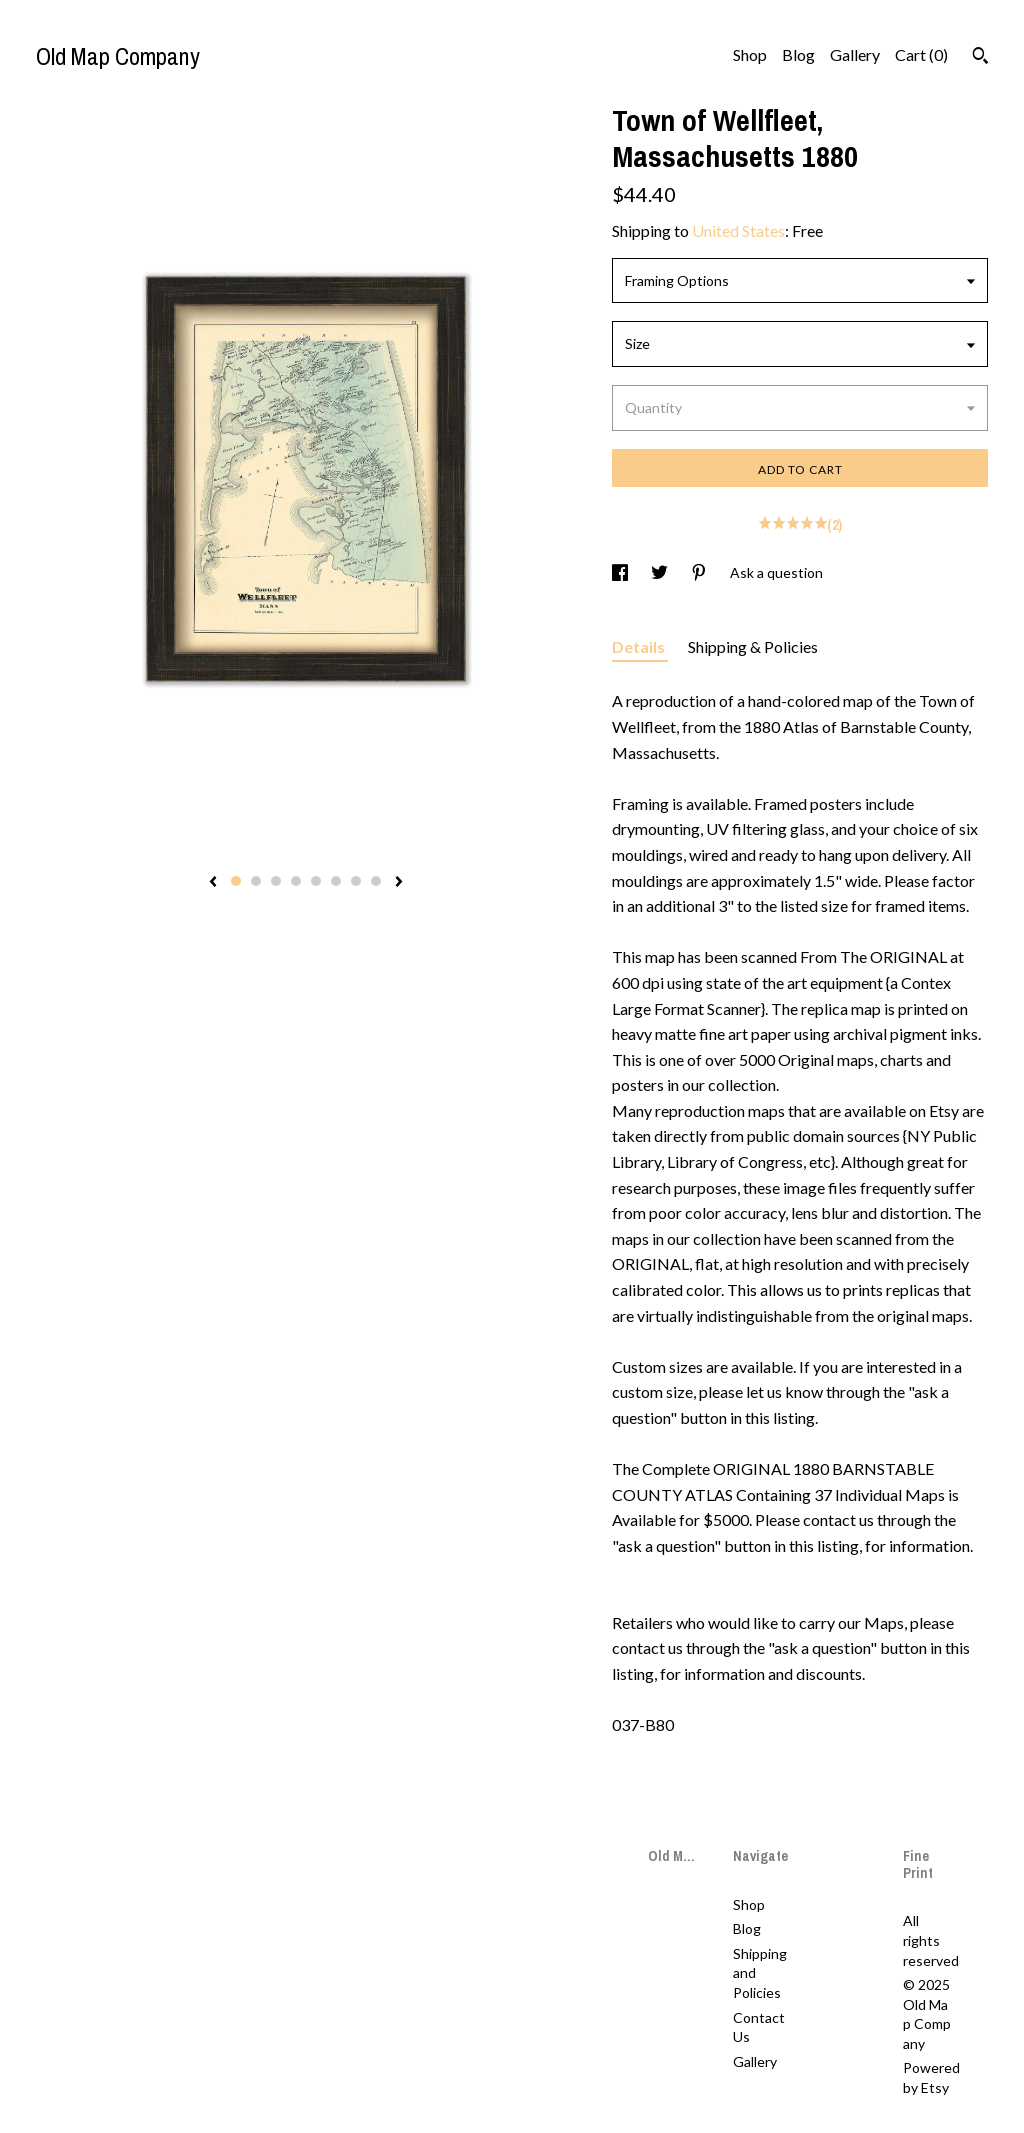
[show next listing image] (399, 883)
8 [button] (376, 881)
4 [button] (296, 881)
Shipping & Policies (753, 646)
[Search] (980, 58)
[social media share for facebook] (621, 572)
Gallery (855, 54)
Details (640, 646)
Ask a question (776, 572)
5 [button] (316, 881)
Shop (750, 54)
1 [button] (236, 881)
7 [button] (356, 881)
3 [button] (276, 881)
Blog (798, 54)
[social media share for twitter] (661, 572)
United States (738, 230)
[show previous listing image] (213, 883)
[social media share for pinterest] (700, 572)
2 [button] (256, 881)
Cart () (921, 54)
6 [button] (336, 881)
